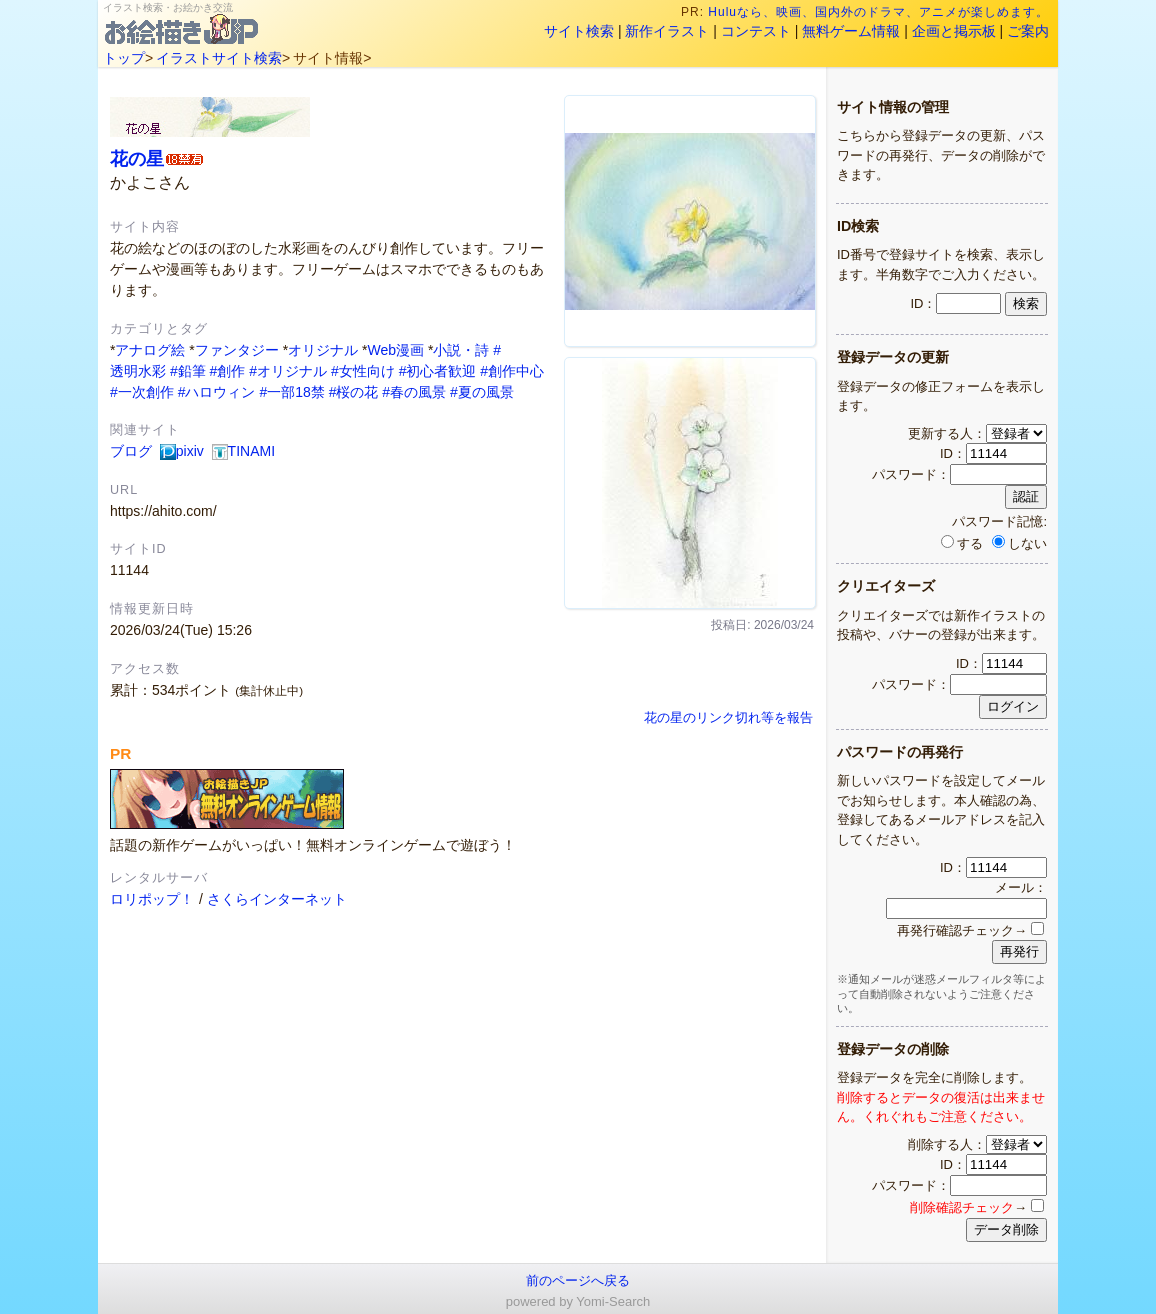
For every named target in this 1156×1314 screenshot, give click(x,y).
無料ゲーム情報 (851, 31)
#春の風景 (414, 392)
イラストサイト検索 (219, 58)
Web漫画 (395, 350)
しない (1019, 543)
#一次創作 (142, 392)
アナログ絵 (150, 350)
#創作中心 (512, 371)
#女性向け (363, 371)
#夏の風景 (482, 392)
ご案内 (1028, 31)
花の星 (137, 158)
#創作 (228, 371)
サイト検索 (579, 31)
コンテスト (756, 31)
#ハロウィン (217, 392)
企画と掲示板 (954, 31)
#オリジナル (288, 371)
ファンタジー (237, 350)
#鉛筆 (188, 371)
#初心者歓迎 (438, 371)
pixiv (182, 451)
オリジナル (323, 350)
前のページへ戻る (578, 1280)
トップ (124, 58)
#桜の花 (354, 392)
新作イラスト (667, 31)
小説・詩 (461, 350)
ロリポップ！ (152, 899)
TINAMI (243, 451)
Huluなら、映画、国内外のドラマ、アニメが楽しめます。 (879, 12)
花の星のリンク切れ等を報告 (728, 718)
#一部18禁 (291, 392)
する (962, 543)
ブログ (131, 451)
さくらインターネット (277, 899)
